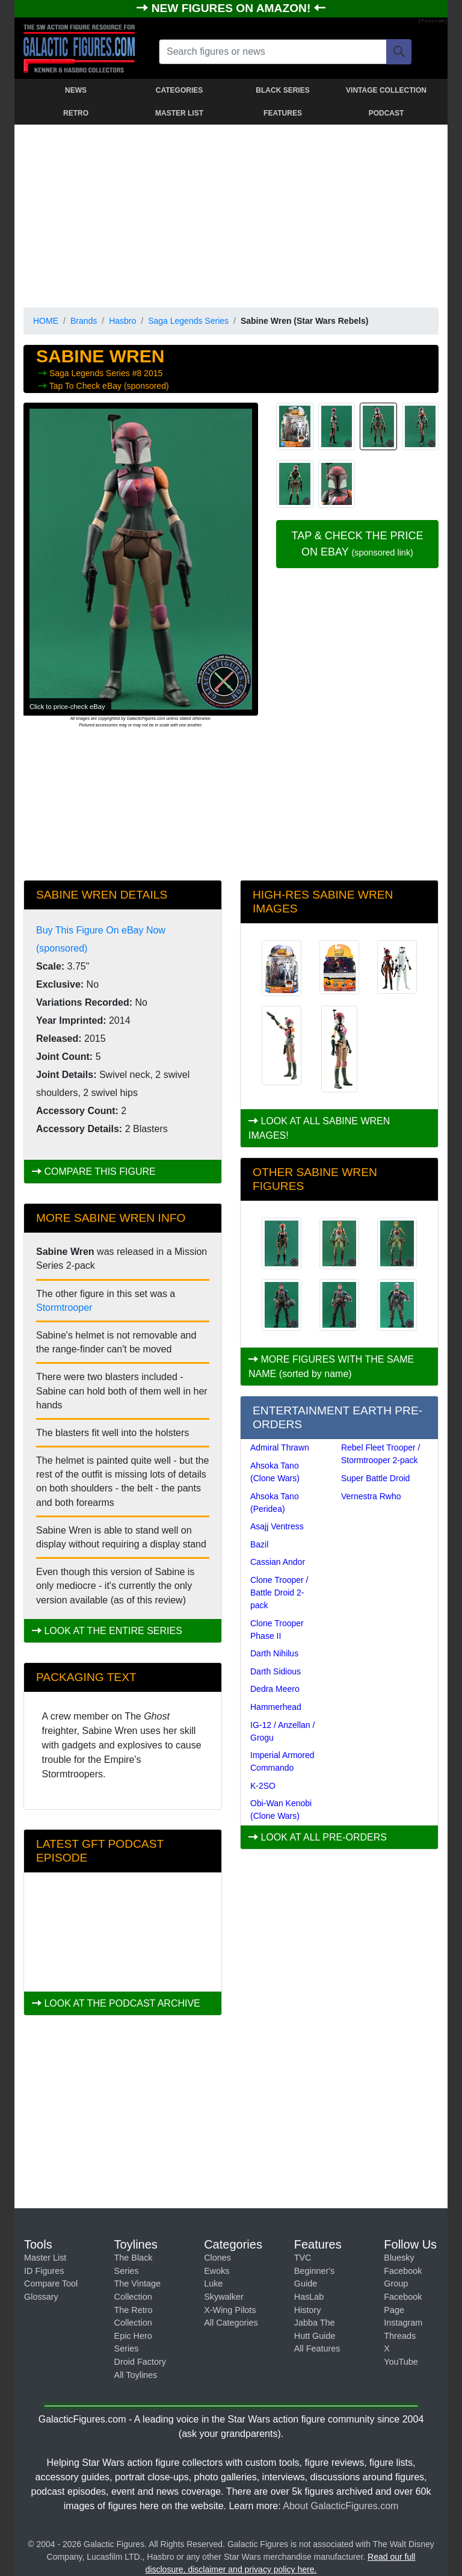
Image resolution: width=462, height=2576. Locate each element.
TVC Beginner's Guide (314, 2270)
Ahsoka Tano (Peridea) (274, 1502)
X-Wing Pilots (230, 2310)
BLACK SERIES (282, 90)
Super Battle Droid (375, 1478)
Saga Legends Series (188, 321)
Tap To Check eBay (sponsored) (109, 386)
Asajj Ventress (277, 1526)
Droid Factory (140, 2362)
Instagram (403, 2322)
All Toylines (136, 2375)
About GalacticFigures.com (340, 2506)
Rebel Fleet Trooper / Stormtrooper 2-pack (380, 1454)
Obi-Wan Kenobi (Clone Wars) (281, 1809)
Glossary (41, 2297)
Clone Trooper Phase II (277, 1629)
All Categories (231, 2322)
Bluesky (399, 2257)
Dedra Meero (275, 1689)
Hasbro (122, 321)
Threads (400, 2336)
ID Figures (44, 2271)
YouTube (401, 2362)
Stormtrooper (64, 1307)
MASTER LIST (179, 113)
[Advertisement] (231, 213)
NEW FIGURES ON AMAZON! (233, 8)
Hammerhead (275, 1707)
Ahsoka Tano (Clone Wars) (275, 1472)
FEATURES (282, 113)
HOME (45, 321)
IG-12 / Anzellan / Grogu (282, 1731)
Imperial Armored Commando (282, 1761)
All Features (317, 2348)
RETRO (75, 113)
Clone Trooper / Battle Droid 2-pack (279, 1592)
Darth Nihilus (274, 1653)
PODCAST (386, 113)
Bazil (259, 1544)
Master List (45, 2257)
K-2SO (263, 1786)
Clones (217, 2257)
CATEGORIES (179, 90)
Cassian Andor (277, 1562)
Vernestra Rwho (371, 1496)
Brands (83, 321)
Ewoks (216, 2271)
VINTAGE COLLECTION (386, 90)
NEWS (76, 90)
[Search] (398, 51)
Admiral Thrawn (279, 1447)
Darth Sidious (275, 1671)
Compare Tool (51, 2283)
